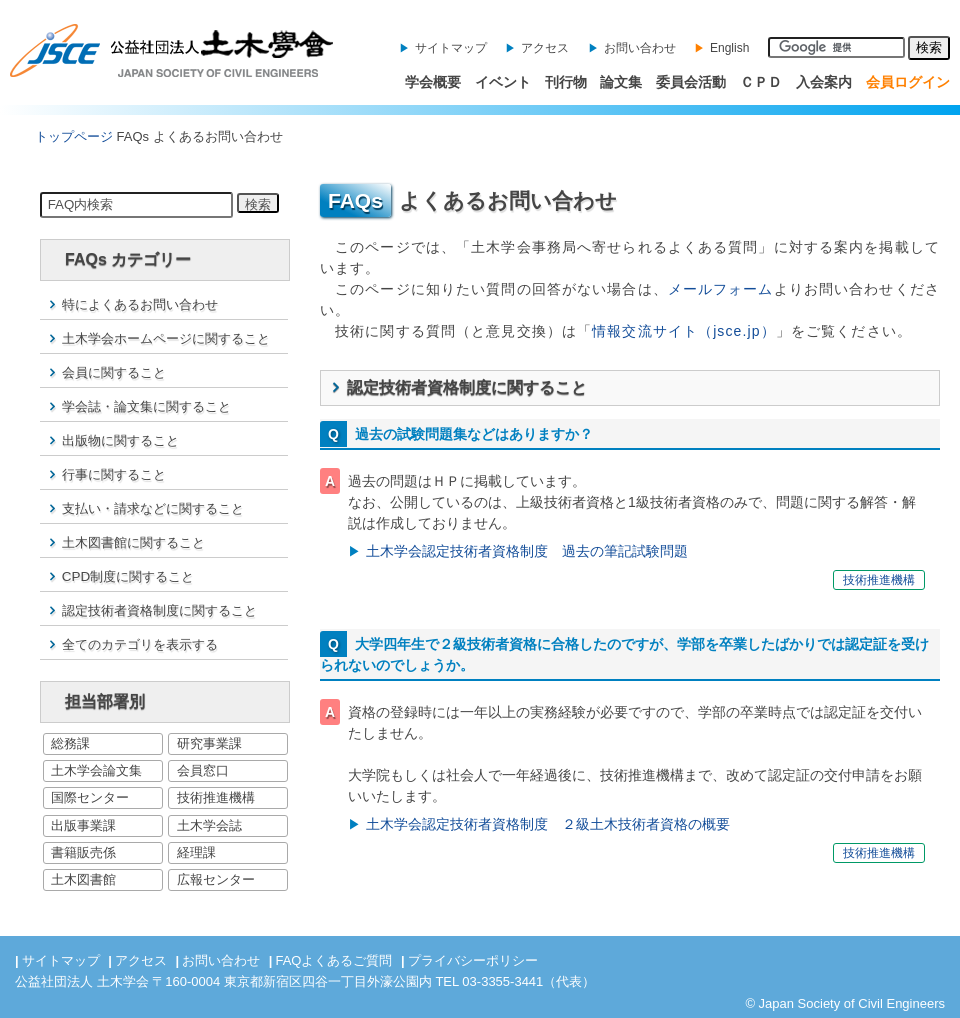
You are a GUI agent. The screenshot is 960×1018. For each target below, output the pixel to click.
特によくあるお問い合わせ (140, 304)
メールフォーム (721, 289)
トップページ (74, 136)
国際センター (90, 797)
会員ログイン (908, 82)
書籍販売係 (83, 852)
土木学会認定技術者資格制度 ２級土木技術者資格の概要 (548, 824)
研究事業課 (209, 743)
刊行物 (566, 82)
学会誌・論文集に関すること (146, 406)
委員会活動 (691, 82)
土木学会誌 (209, 825)
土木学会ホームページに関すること (166, 338)
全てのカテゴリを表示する (140, 644)
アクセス (545, 48)
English (729, 48)
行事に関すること (114, 474)
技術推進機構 (216, 797)
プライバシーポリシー (473, 960)
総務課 (70, 743)
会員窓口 (203, 770)
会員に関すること (114, 372)
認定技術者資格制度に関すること (159, 610)
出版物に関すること (120, 440)
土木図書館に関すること (133, 542)
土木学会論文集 (96, 770)
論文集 (621, 82)
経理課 (196, 852)
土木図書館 (83, 879)
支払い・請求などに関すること (153, 508)
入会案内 (824, 82)
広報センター (216, 879)
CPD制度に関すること (128, 576)
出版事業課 (83, 825)
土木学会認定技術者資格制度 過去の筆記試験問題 (527, 551)
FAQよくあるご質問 (333, 960)
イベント (503, 82)
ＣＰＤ (761, 82)
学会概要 (433, 82)
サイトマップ (451, 48)
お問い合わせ (640, 48)
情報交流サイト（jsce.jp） (684, 331)
